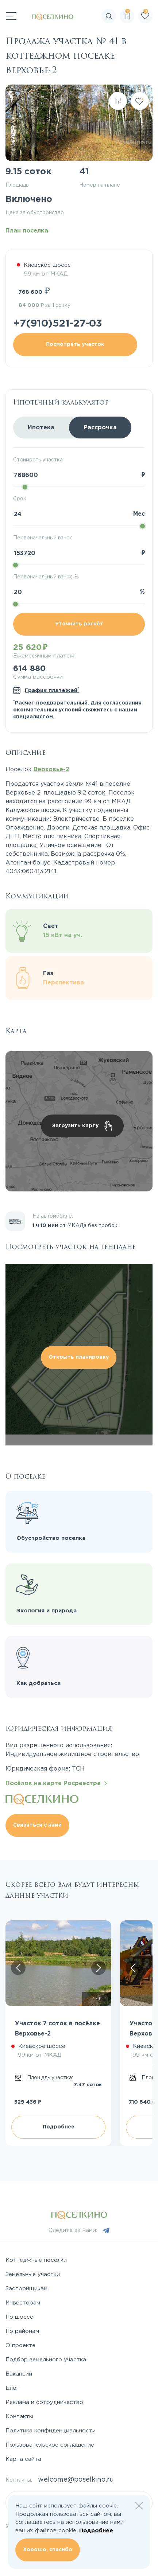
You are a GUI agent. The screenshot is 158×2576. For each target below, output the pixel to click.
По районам (22, 2331)
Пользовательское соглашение (49, 2445)
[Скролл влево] (18, 1967)
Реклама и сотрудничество (44, 2402)
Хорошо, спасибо (47, 2550)
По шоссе (19, 2317)
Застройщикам (26, 2288)
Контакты (19, 2416)
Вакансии (18, 2374)
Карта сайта (23, 2459)
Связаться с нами (37, 1825)
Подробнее (58, 2127)
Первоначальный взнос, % (46, 577)
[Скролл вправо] (98, 1967)
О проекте (20, 2345)
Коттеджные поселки (36, 2260)
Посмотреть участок (75, 344)
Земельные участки (32, 2274)
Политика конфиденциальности (50, 2430)
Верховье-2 (51, 769)
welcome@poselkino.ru (76, 2480)
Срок (19, 499)
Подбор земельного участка (45, 2359)
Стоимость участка (38, 460)
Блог (12, 2388)
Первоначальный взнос (43, 538)
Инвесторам (22, 2302)
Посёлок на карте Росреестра (56, 1783)
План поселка (26, 231)
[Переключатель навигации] (11, 16)
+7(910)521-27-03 (57, 323)
